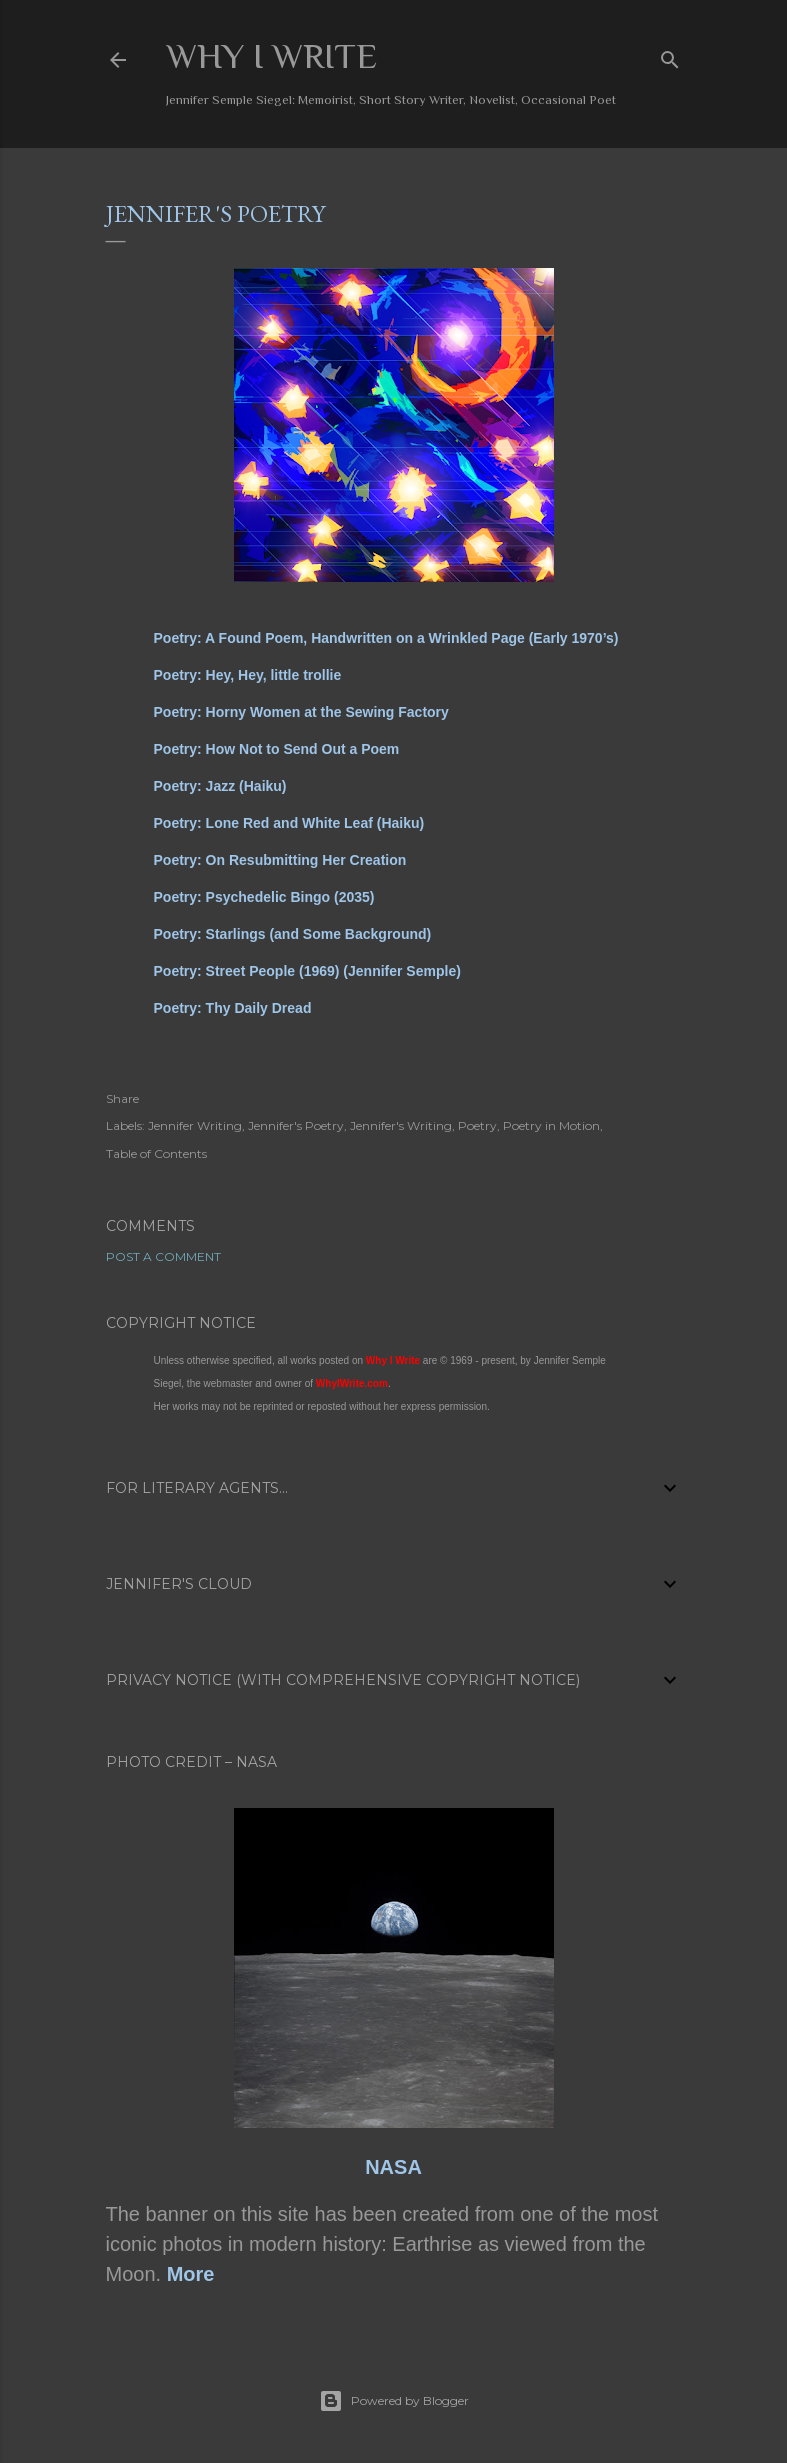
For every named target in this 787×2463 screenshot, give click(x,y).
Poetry (477, 1125)
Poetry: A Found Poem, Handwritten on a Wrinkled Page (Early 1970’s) (386, 638)
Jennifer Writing (195, 1125)
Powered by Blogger (394, 2401)
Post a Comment (163, 1256)
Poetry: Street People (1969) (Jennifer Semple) (307, 971)
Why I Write (271, 56)
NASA (393, 2167)
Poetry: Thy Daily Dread (233, 1008)
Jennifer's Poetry (296, 1125)
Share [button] (122, 1098)
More (191, 2274)
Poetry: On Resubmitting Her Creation (280, 860)
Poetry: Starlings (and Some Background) (293, 934)
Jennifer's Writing (401, 1125)
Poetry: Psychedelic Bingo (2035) (264, 897)
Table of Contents (156, 1153)
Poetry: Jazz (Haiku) (220, 786)
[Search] (670, 56)
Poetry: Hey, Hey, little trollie (248, 675)
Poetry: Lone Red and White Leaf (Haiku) (289, 823)
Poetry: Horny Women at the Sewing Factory (301, 712)
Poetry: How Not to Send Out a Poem (277, 749)
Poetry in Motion (551, 1125)
